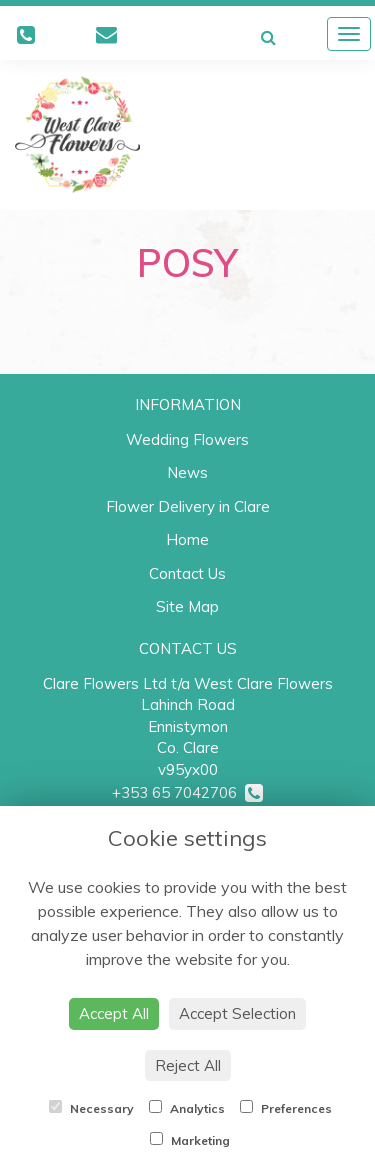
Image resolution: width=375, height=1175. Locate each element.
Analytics (187, 1108)
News (187, 472)
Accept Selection (237, 1013)
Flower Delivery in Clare (188, 506)
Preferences (286, 1108)
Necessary (91, 1108)
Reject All (188, 1065)
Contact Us (187, 573)
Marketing (190, 1140)
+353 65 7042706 (187, 792)
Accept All (114, 1013)
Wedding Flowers (187, 439)
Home (187, 539)
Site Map (187, 606)
